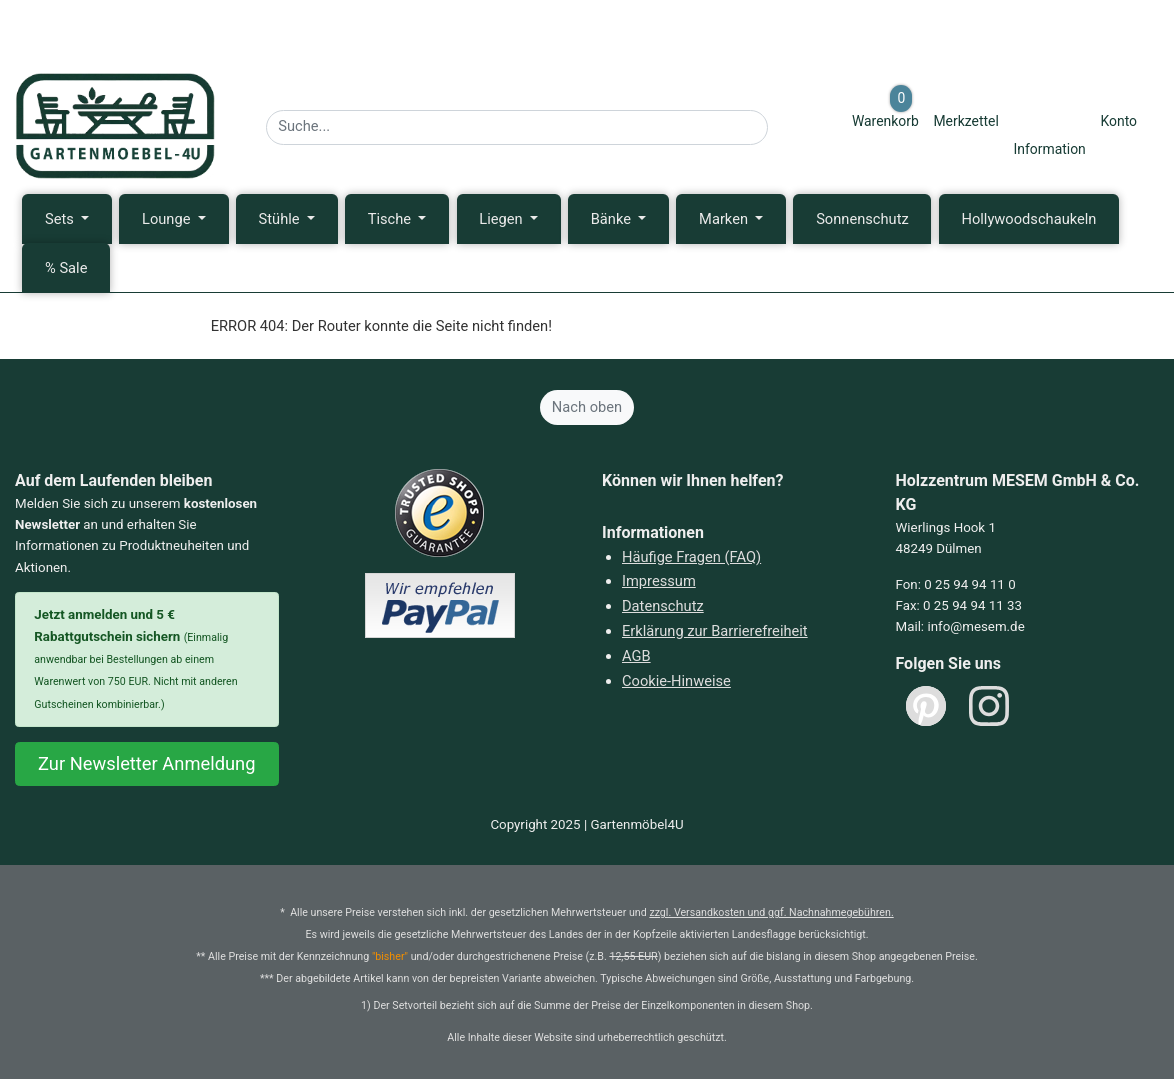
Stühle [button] (281, 219)
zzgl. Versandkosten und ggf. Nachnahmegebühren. (771, 912)
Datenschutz (663, 606)
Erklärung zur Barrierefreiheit (715, 631)
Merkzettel (965, 121)
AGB (636, 656)
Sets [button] (61, 219)
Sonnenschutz (862, 219)
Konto (1118, 121)
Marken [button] (725, 219)
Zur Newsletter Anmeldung (147, 763)
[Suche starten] (781, 122)
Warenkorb (885, 106)
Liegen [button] (502, 219)
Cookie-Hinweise (676, 681)
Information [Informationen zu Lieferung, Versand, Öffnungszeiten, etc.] (1049, 149)
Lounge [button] (168, 219)
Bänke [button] (613, 219)
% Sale (66, 268)
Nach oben (587, 407)
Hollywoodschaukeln (1028, 219)
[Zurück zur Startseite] (115, 126)
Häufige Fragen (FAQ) (691, 557)
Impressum (659, 581)
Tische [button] (391, 219)
